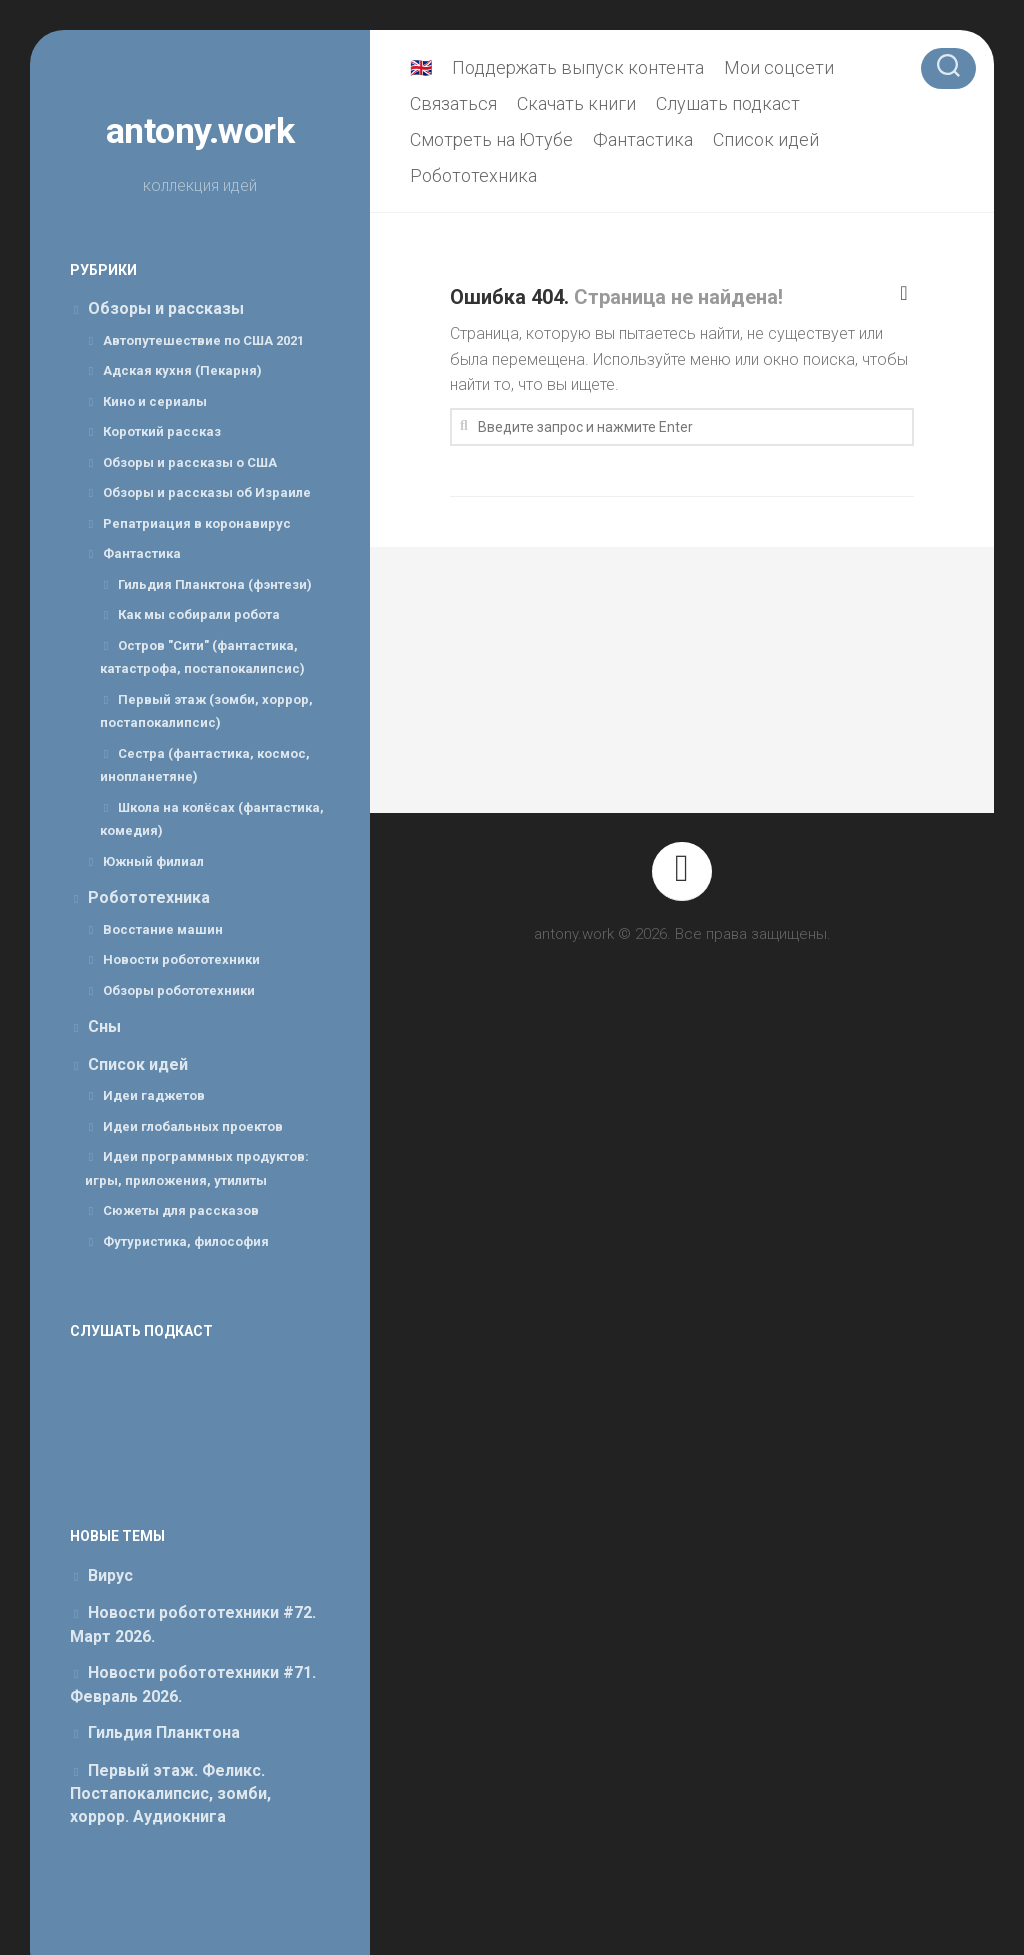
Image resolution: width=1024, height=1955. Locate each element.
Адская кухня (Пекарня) (182, 370)
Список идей (138, 1064)
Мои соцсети (779, 68)
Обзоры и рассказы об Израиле (207, 492)
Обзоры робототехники (179, 990)
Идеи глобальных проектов (193, 1126)
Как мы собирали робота (199, 614)
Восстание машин (163, 929)
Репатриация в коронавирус (197, 523)
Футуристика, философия (186, 1241)
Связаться (453, 104)
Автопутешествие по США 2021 (203, 340)
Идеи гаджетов (154, 1095)
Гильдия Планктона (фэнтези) (215, 584)
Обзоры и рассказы (166, 308)
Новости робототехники (181, 959)
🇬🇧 (421, 68)
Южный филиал (153, 861)
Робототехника (149, 897)
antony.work (200, 131)
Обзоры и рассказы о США (190, 462)
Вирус (110, 1575)
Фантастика (142, 553)
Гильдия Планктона (164, 1732)
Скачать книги (576, 104)
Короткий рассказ (162, 431)
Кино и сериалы (155, 401)
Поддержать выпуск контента (578, 68)
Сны (104, 1026)
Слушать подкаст (728, 104)
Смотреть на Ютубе (491, 140)
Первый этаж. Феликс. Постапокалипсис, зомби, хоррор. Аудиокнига (170, 1793)
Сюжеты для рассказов (181, 1210)
